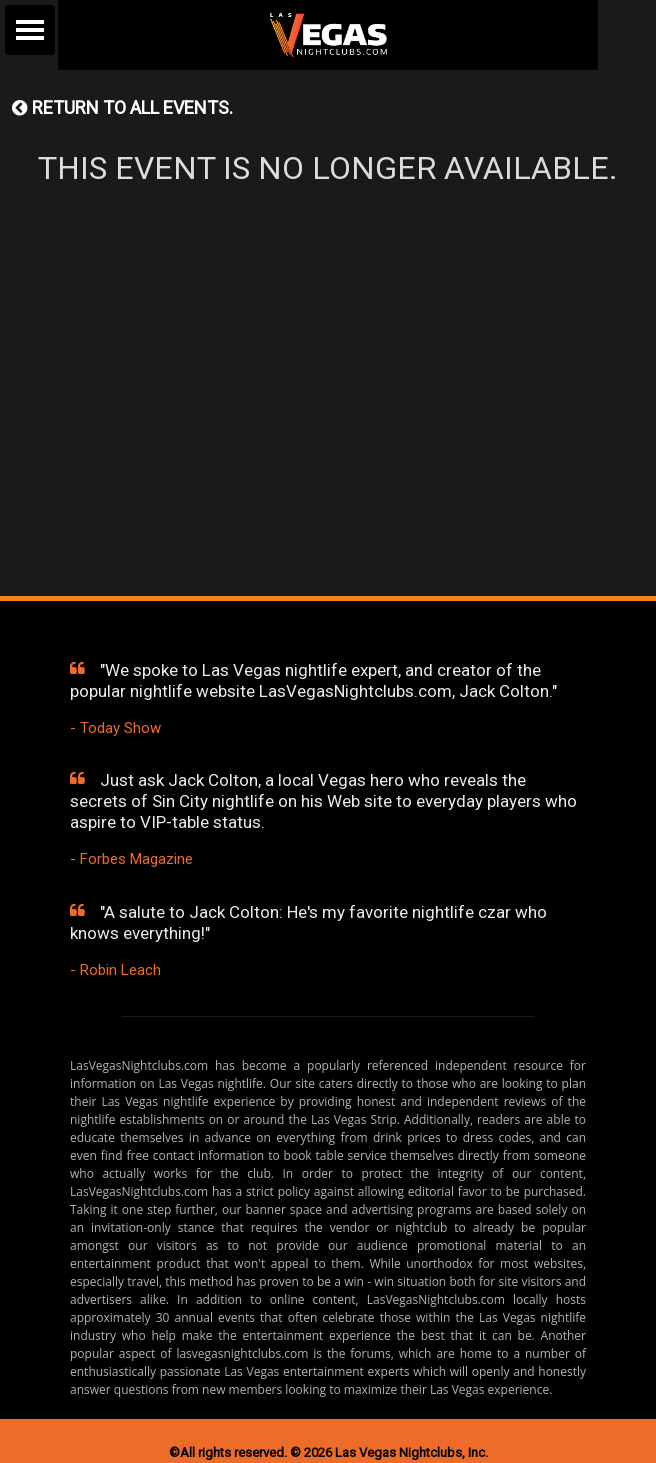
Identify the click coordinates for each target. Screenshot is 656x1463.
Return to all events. (122, 107)
